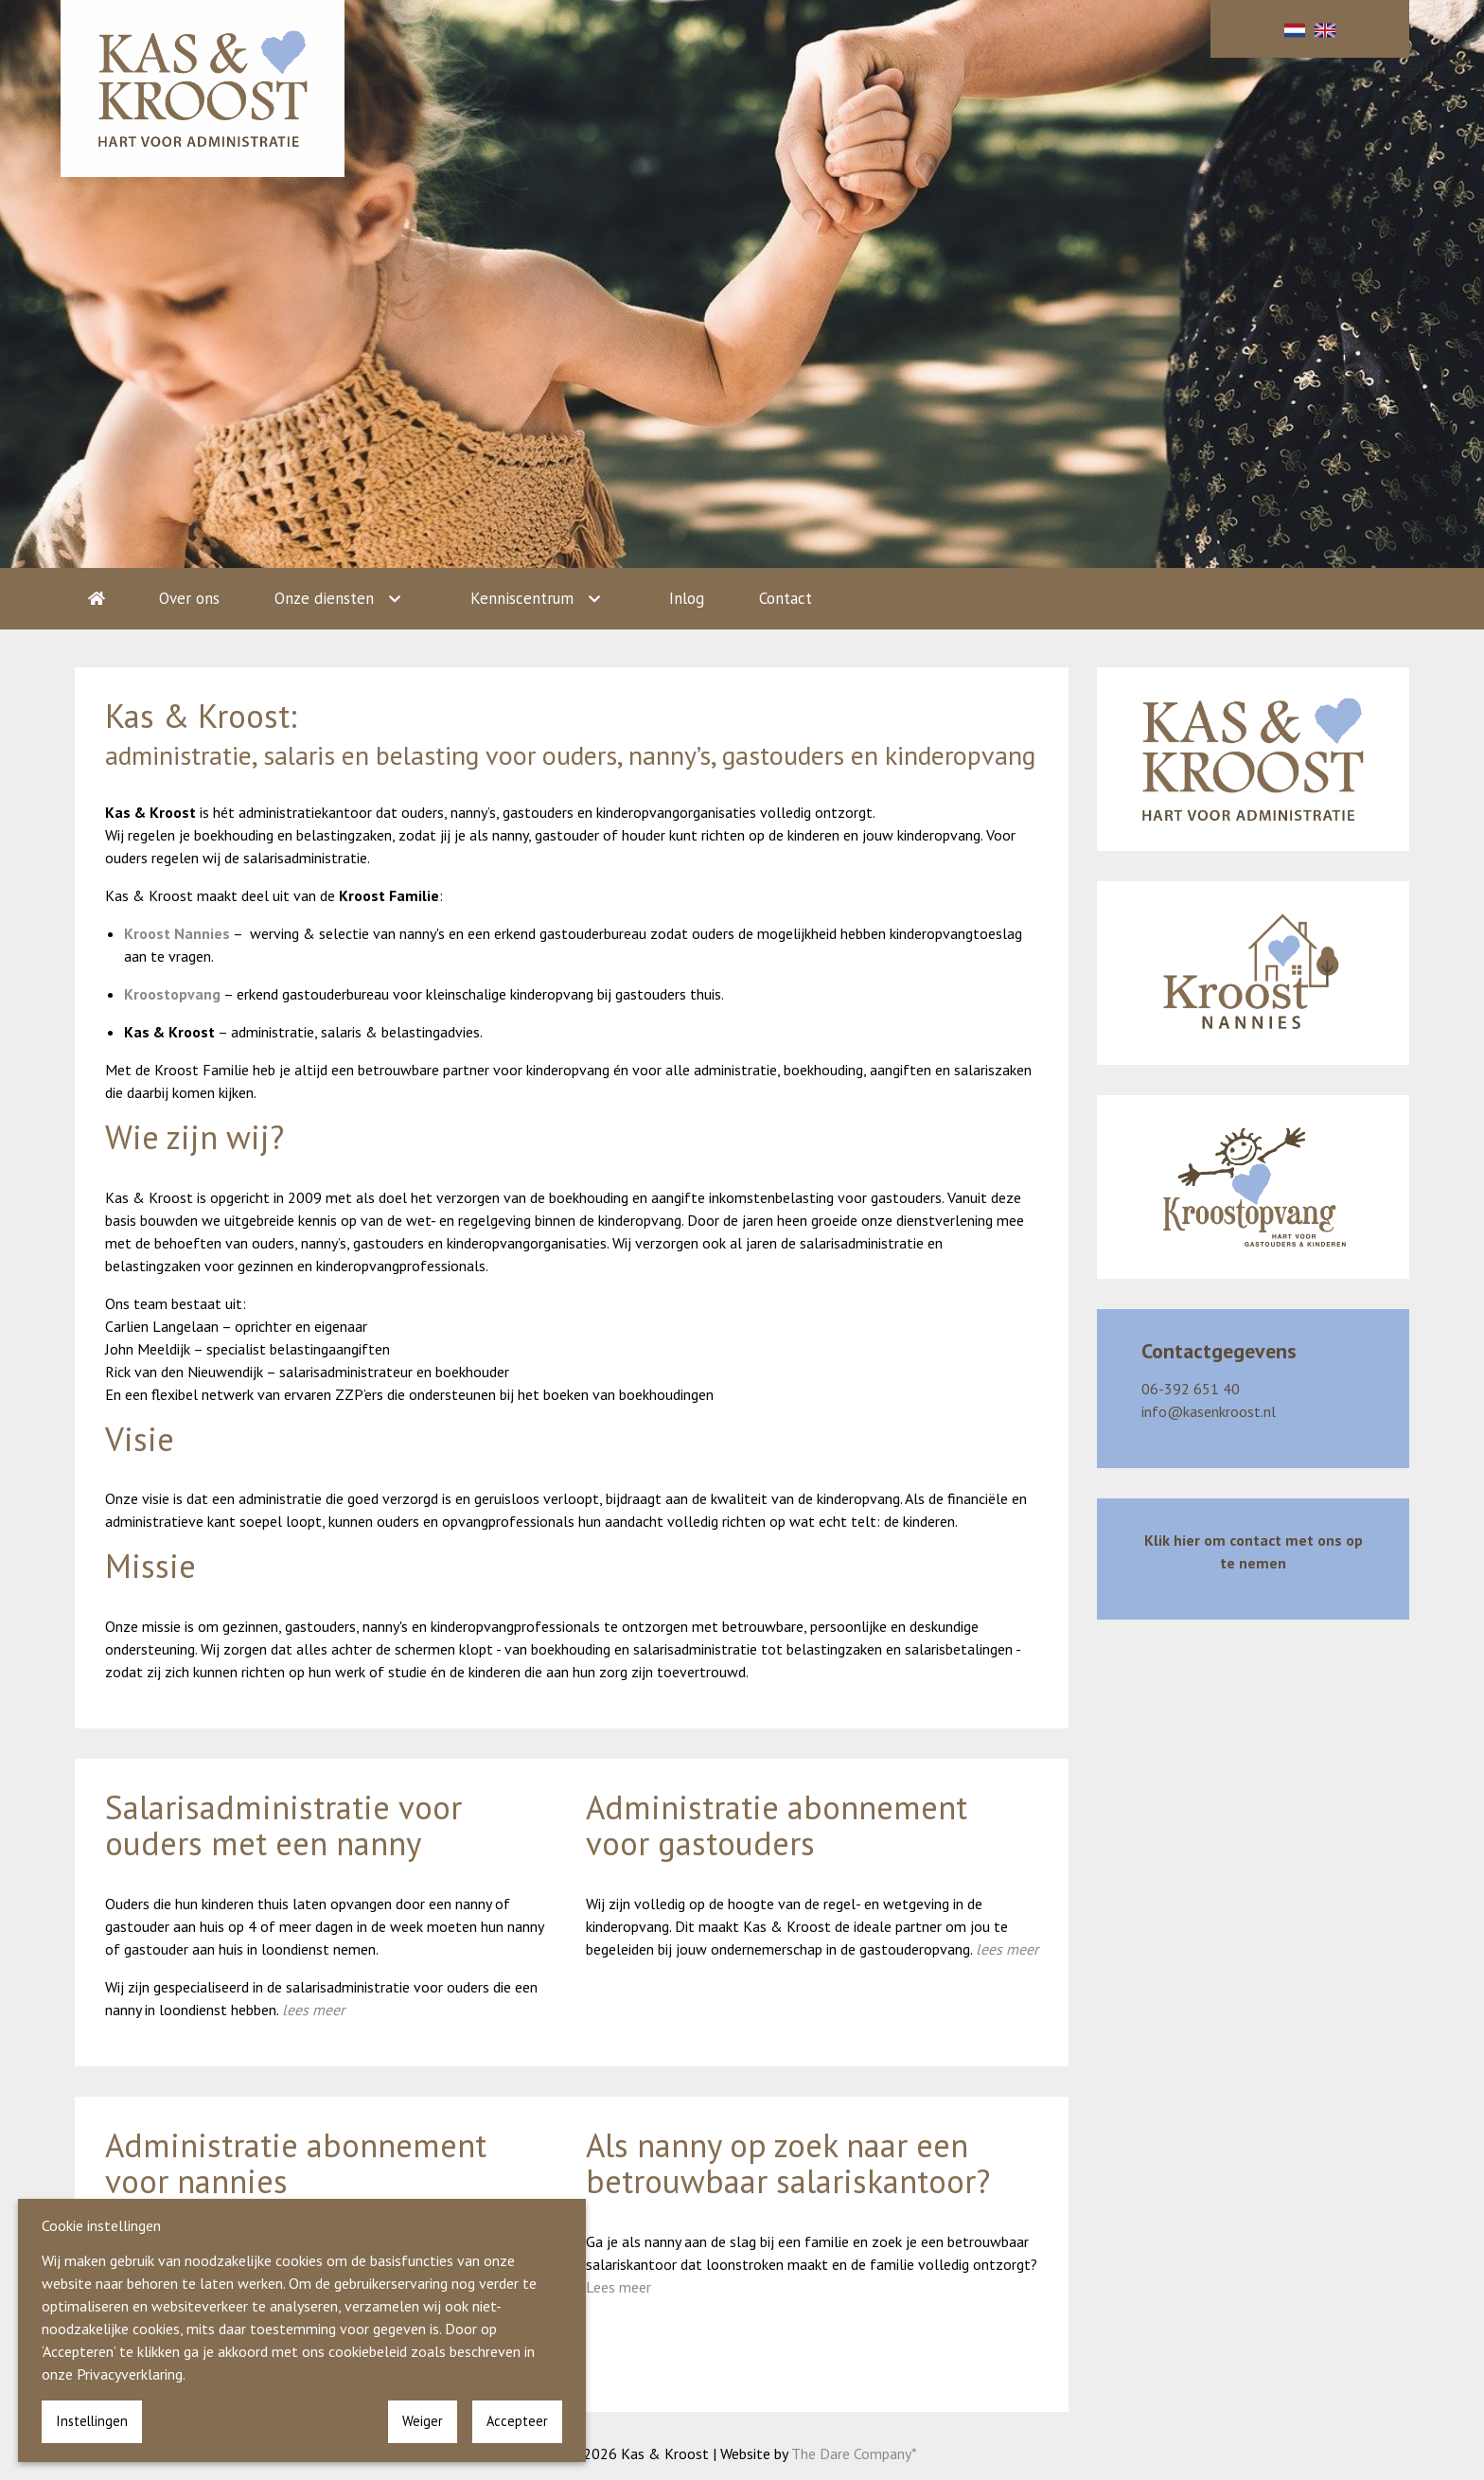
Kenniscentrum (522, 598)
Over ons (189, 598)
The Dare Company (851, 2453)
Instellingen (92, 2421)
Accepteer (517, 2421)
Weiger (422, 2421)
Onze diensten (324, 598)
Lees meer (618, 2286)
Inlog (686, 598)
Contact (785, 598)
